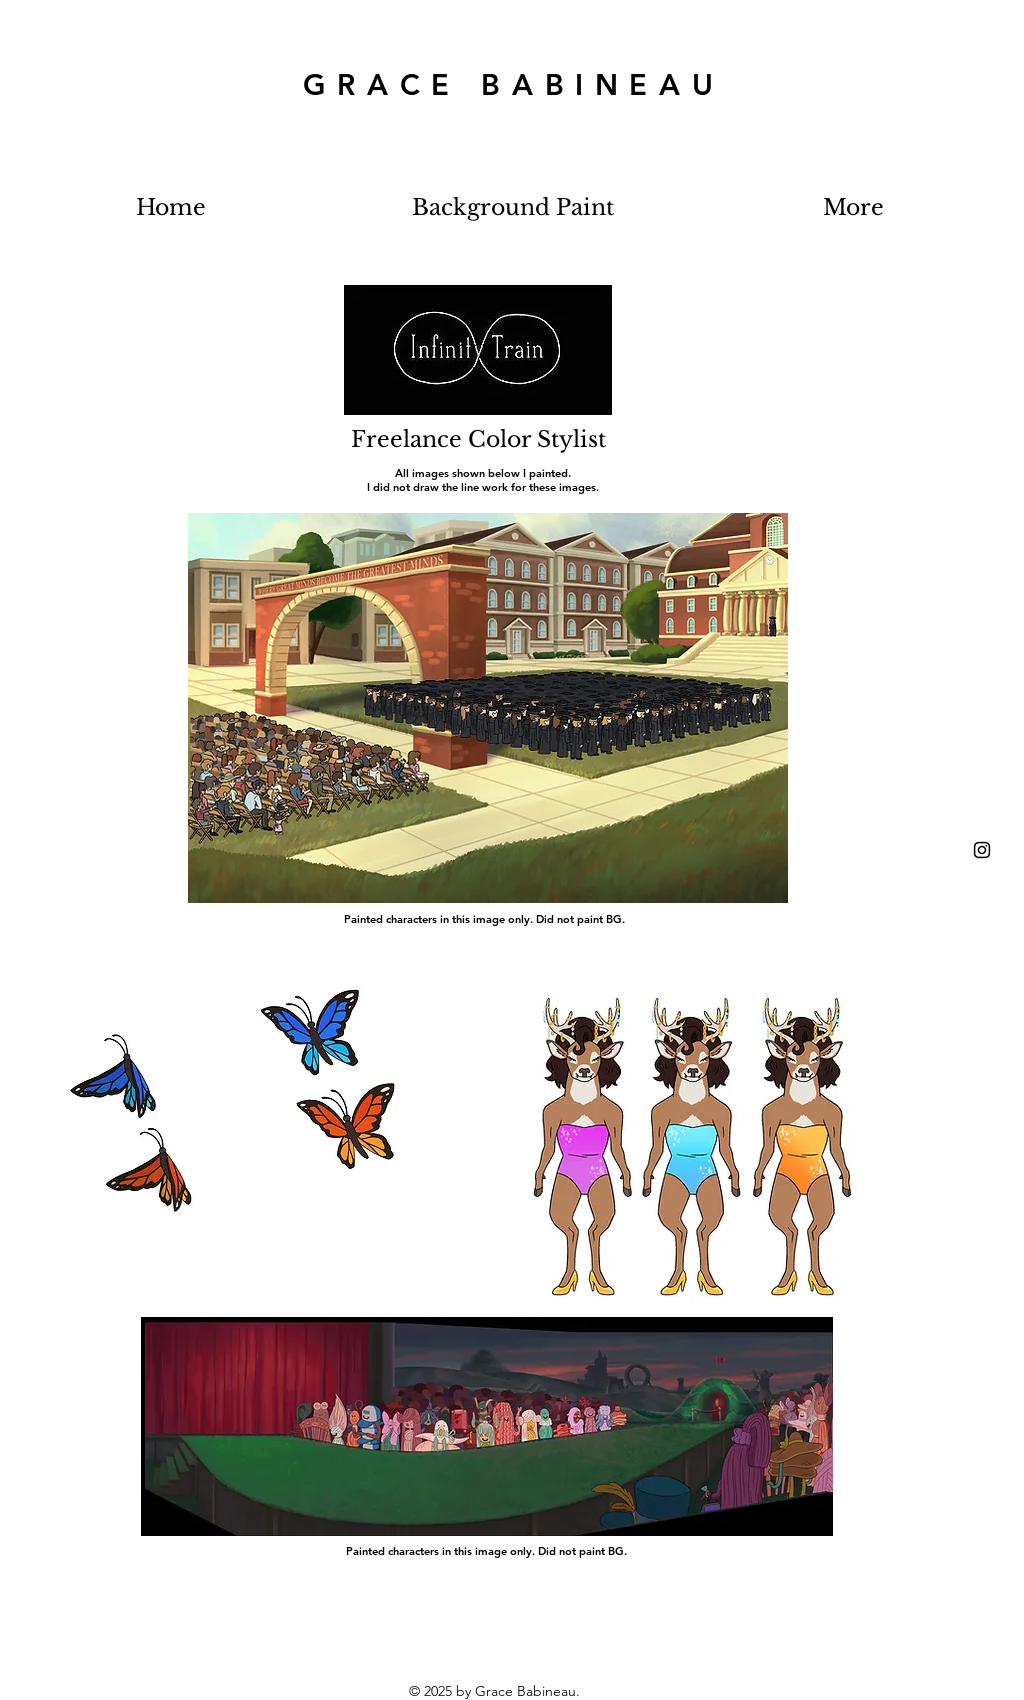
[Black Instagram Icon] (982, 850)
